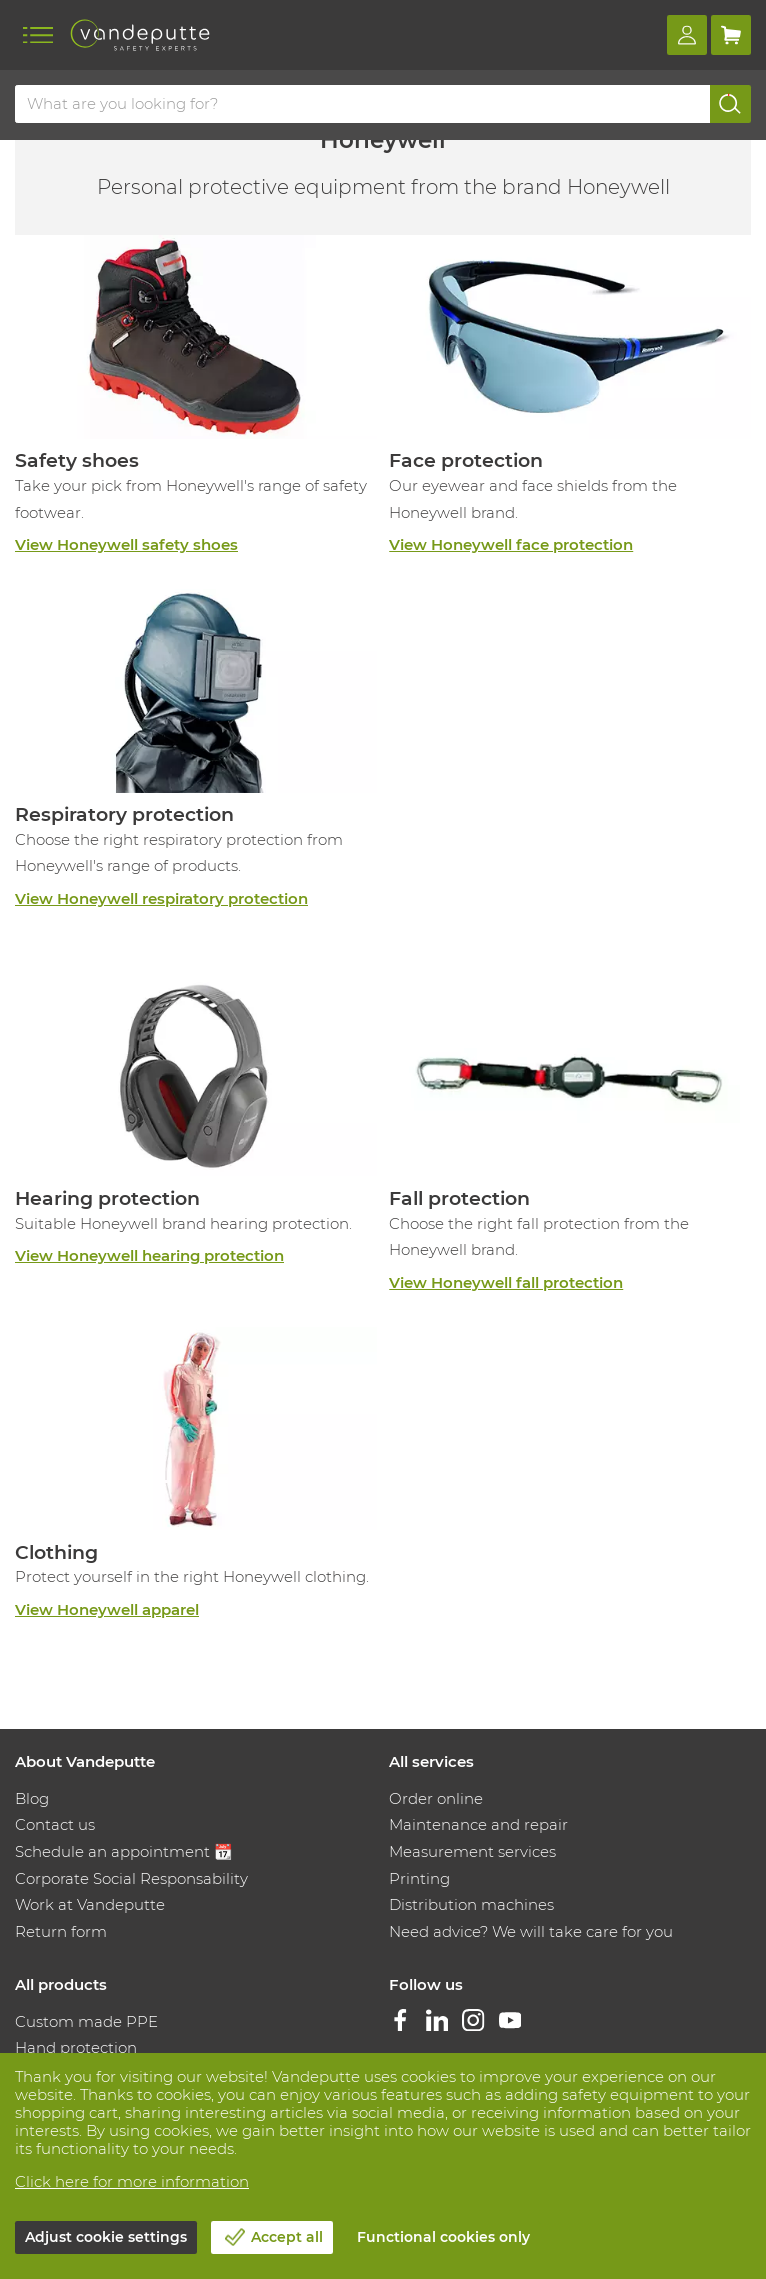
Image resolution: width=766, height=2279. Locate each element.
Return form (61, 1931)
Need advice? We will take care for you (531, 1931)
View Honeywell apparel (107, 1609)
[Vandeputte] (140, 35)
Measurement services (472, 1851)
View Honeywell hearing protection (149, 1255)
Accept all (287, 2237)
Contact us (55, 1824)
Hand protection (76, 2047)
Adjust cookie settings (106, 2237)
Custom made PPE (86, 2021)
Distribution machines (471, 1904)
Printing (419, 1878)
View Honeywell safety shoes (126, 544)
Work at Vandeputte (90, 1904)
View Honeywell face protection (511, 544)
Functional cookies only (443, 2237)
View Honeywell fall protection (506, 1282)
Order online (436, 1798)
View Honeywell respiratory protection (161, 898)
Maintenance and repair (478, 1824)
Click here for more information (132, 2181)
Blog (32, 1798)
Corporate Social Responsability (131, 1878)
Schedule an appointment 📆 (124, 1851)
